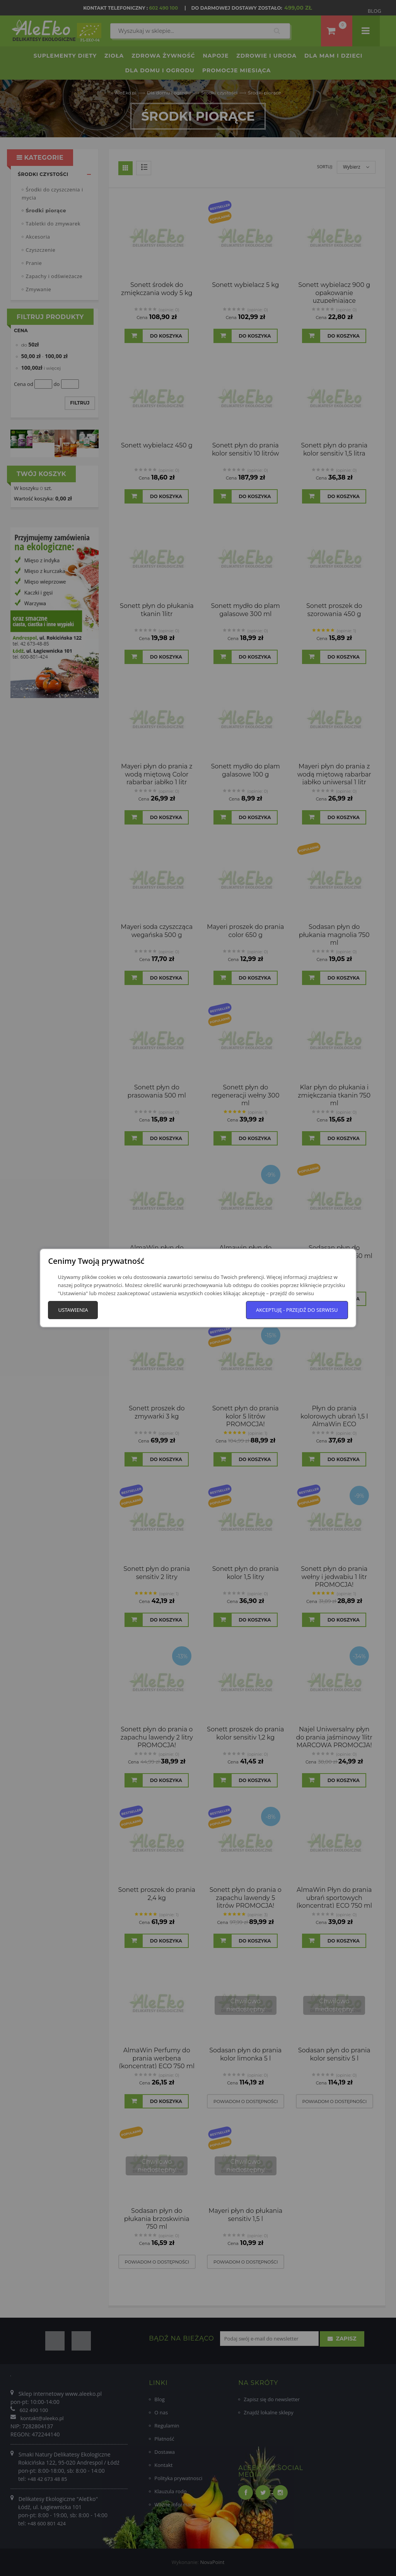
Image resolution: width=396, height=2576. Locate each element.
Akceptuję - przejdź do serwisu (297, 1309)
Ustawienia (73, 1309)
